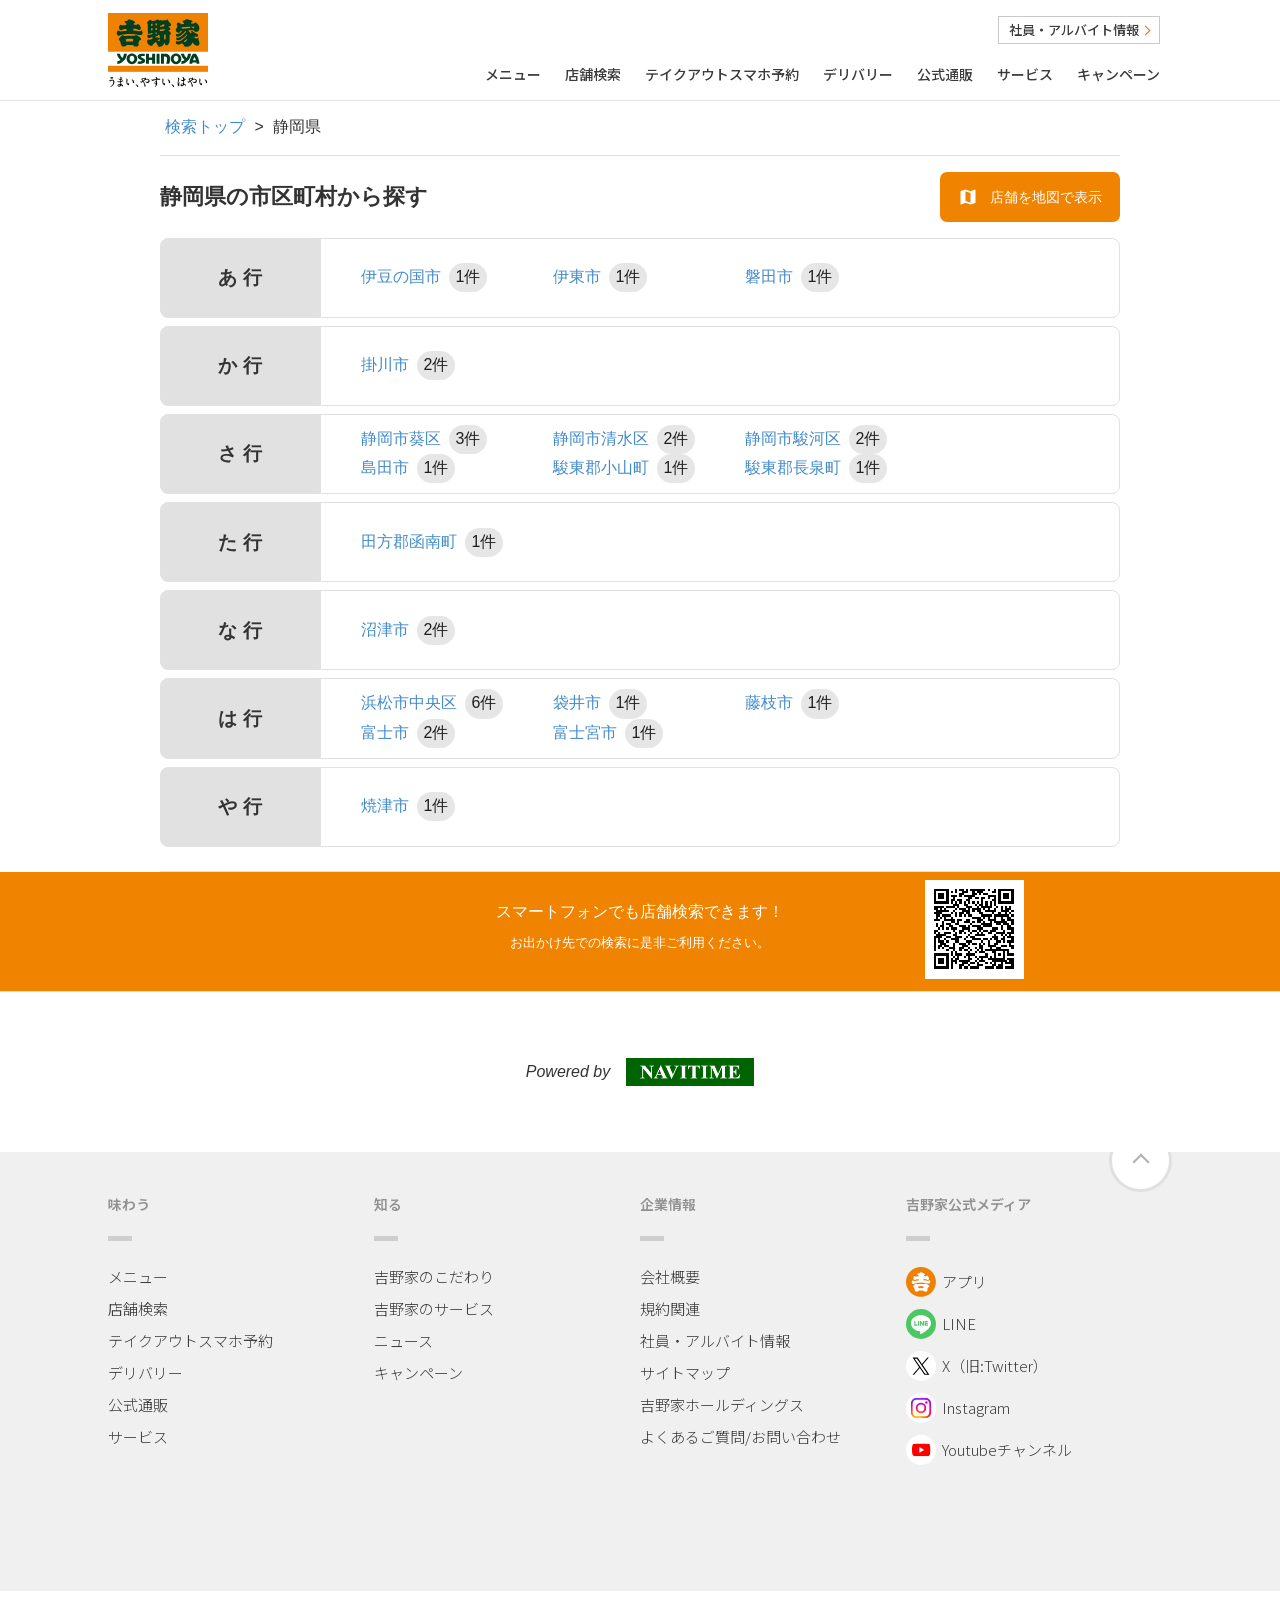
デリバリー (858, 74)
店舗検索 (593, 74)
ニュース (403, 1340)
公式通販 (945, 74)
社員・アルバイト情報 (1079, 29)
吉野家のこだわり (434, 1276)
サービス (1025, 74)
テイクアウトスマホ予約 (722, 74)
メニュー (513, 74)
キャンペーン (1118, 74)
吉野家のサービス (434, 1308)
